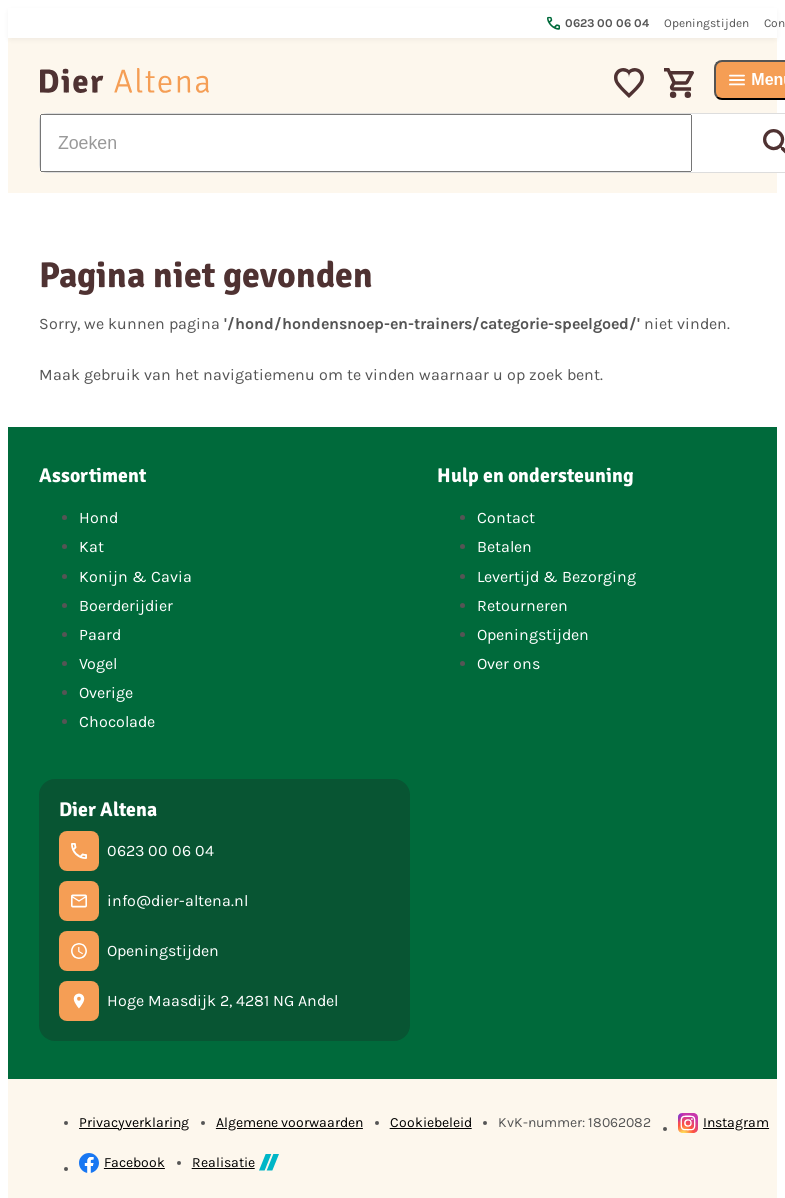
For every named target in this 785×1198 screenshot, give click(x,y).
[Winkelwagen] (679, 80)
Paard (100, 634)
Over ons (508, 663)
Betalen (504, 546)
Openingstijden (533, 634)
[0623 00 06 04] (136, 851)
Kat (91, 546)
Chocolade (117, 721)
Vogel (98, 663)
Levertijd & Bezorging (556, 576)
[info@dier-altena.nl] (153, 901)
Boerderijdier (126, 605)
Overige (106, 692)
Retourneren (522, 605)
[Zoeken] (366, 143)
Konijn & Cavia (135, 576)
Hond (98, 517)
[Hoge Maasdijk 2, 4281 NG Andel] (198, 1001)
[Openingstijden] (139, 951)
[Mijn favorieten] (629, 80)
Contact (506, 517)
